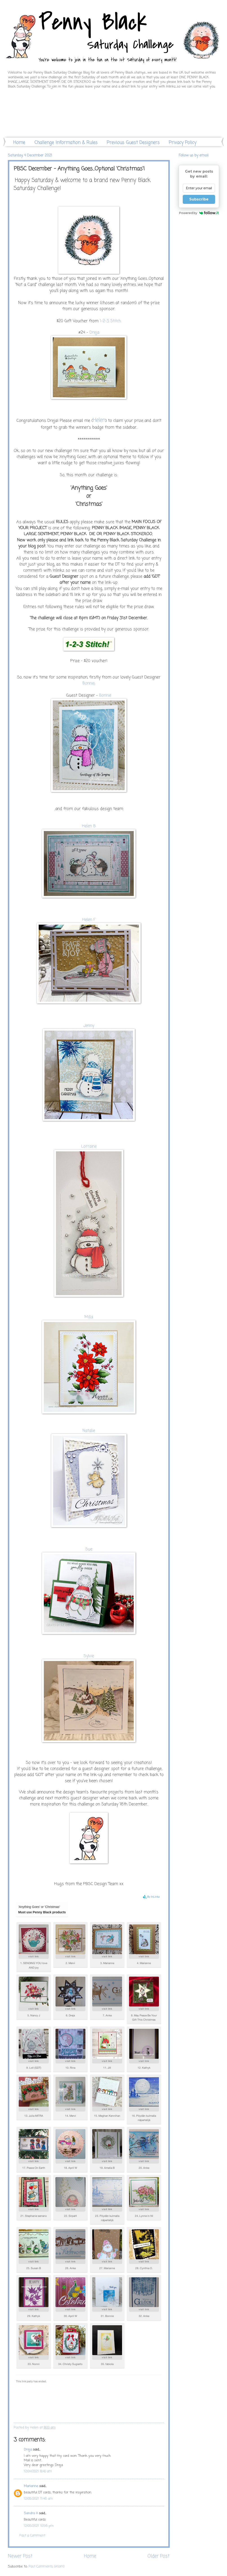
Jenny (89, 1026)
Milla (89, 1317)
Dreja (94, 332)
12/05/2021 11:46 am (38, 2498)
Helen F (88, 920)
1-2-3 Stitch (110, 321)
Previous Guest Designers (133, 142)
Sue (88, 1549)
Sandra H (31, 2513)
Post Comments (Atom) (47, 2566)
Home (19, 142)
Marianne (31, 2486)
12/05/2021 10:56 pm (38, 2525)
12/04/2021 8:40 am (38, 2471)
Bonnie (88, 683)
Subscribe (199, 199)
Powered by (199, 213)
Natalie (88, 1431)
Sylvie (89, 1656)
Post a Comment (32, 2535)
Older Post (158, 2556)
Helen (99, 420)
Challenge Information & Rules (66, 142)
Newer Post (20, 2556)
